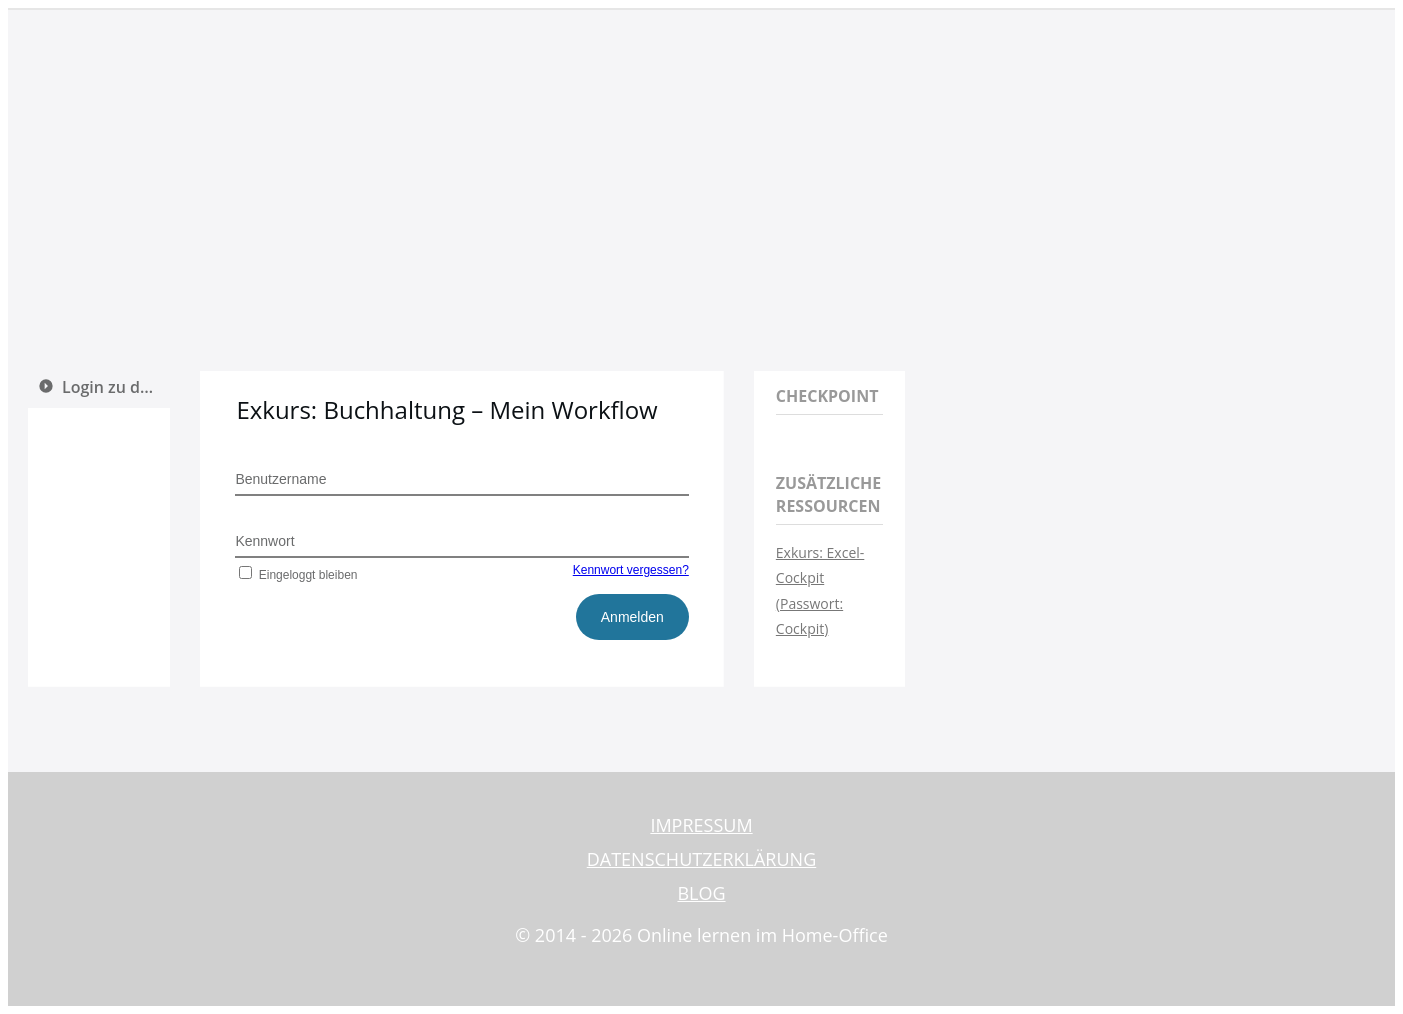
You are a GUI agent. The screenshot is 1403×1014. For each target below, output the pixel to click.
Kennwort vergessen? (631, 570)
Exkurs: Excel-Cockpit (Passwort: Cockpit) (820, 590)
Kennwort (264, 541)
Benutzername (280, 479)
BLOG (701, 893)
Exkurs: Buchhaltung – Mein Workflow (446, 409)
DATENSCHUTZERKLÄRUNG (702, 859)
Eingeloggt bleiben (296, 575)
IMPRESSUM (701, 825)
